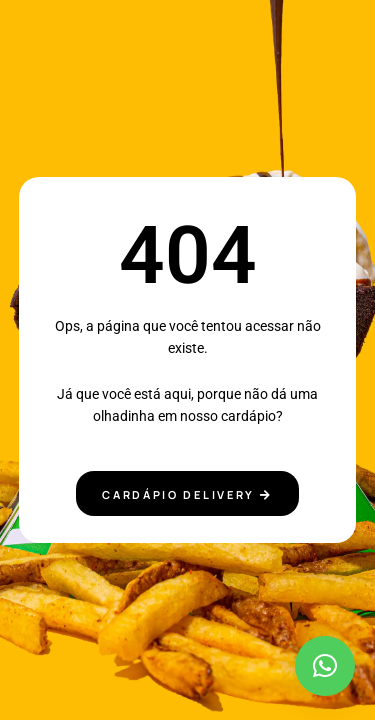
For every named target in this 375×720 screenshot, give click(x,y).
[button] (325, 666)
